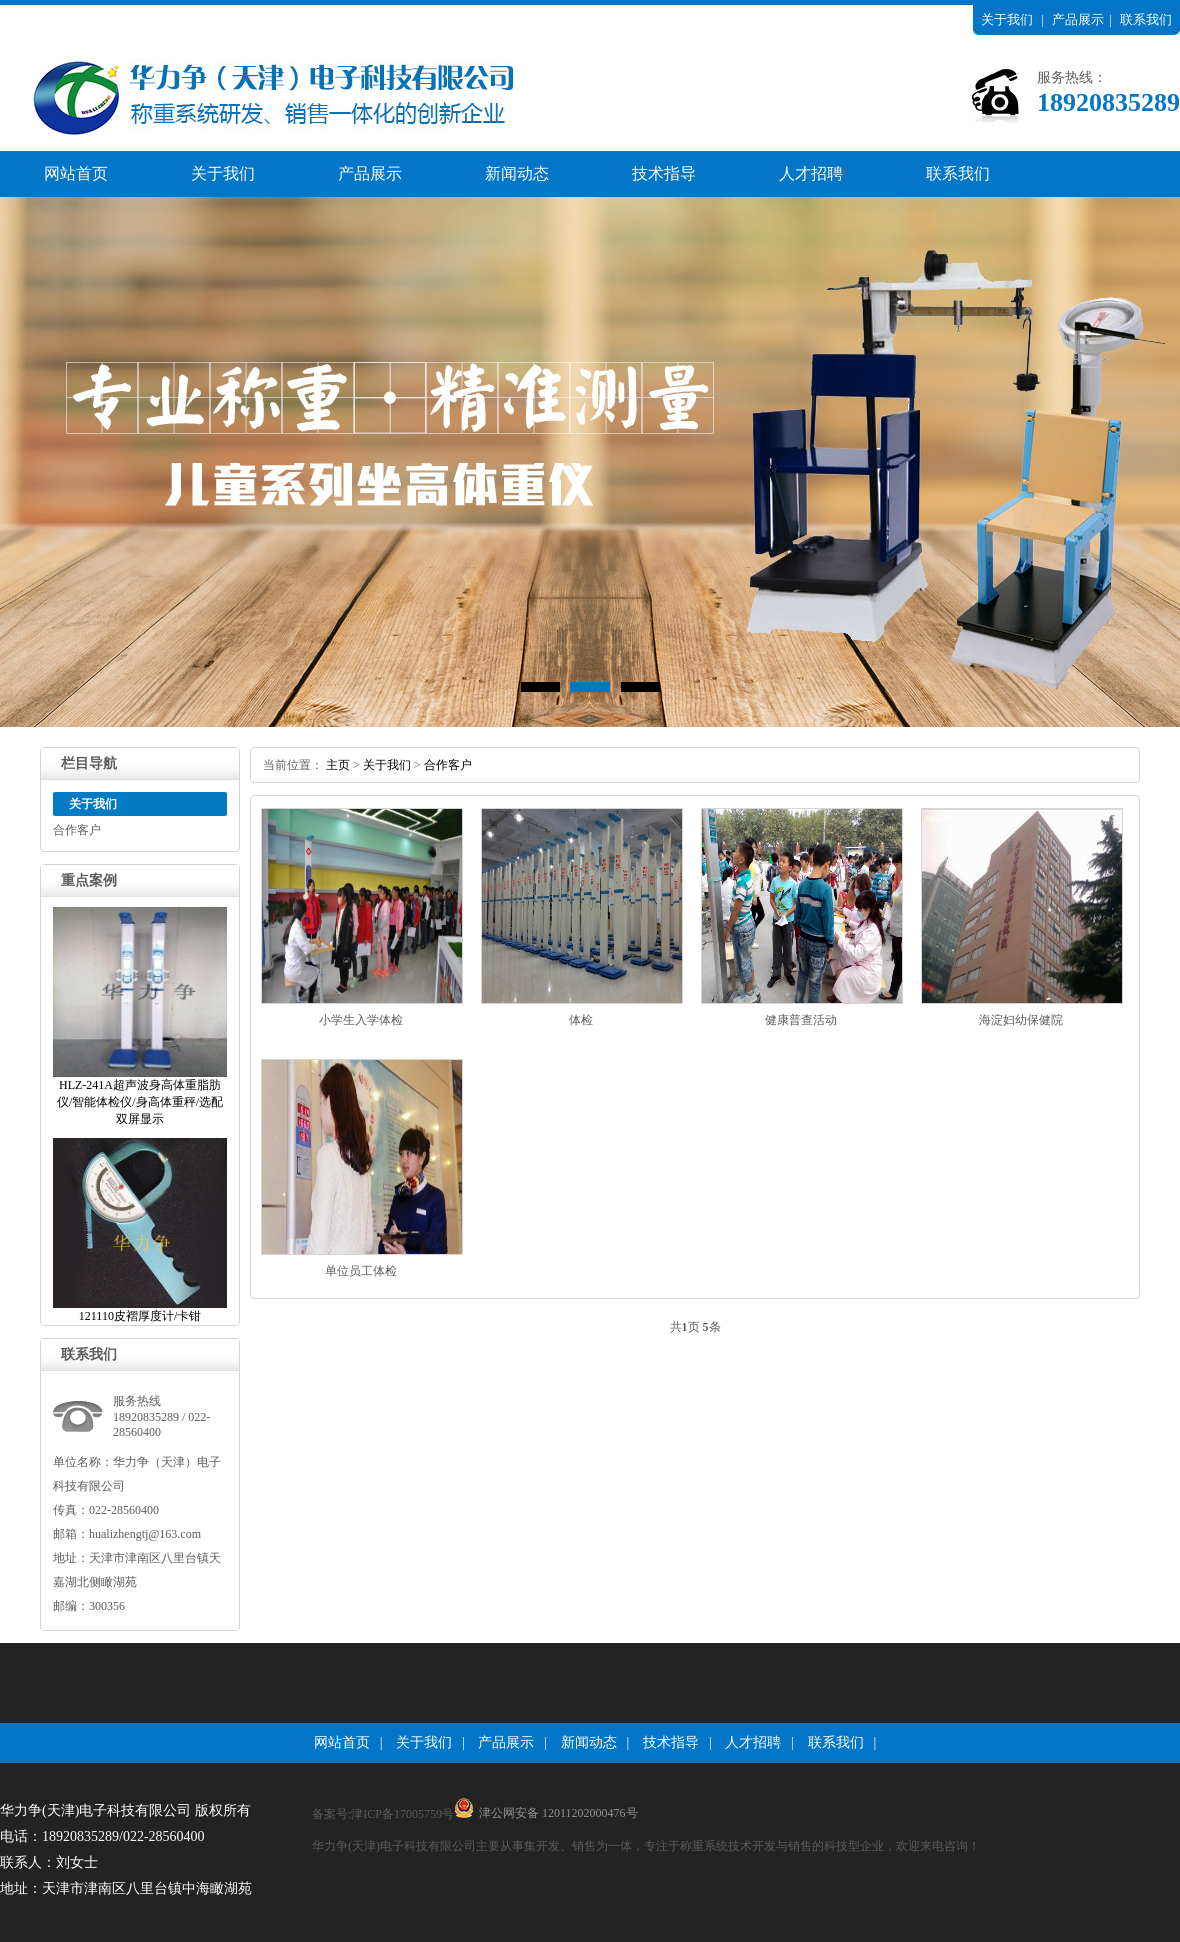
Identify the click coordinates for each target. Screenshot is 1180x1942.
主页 (338, 765)
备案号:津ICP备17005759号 (383, 1814)
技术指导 (664, 173)
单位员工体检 (361, 1271)
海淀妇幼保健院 (1021, 1020)
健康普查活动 (801, 1020)
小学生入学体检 (361, 1020)
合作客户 (77, 830)
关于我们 (1007, 19)
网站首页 (76, 173)
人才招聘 (811, 173)
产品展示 (1078, 19)
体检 (581, 1020)
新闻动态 (517, 173)
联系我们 (1146, 19)
